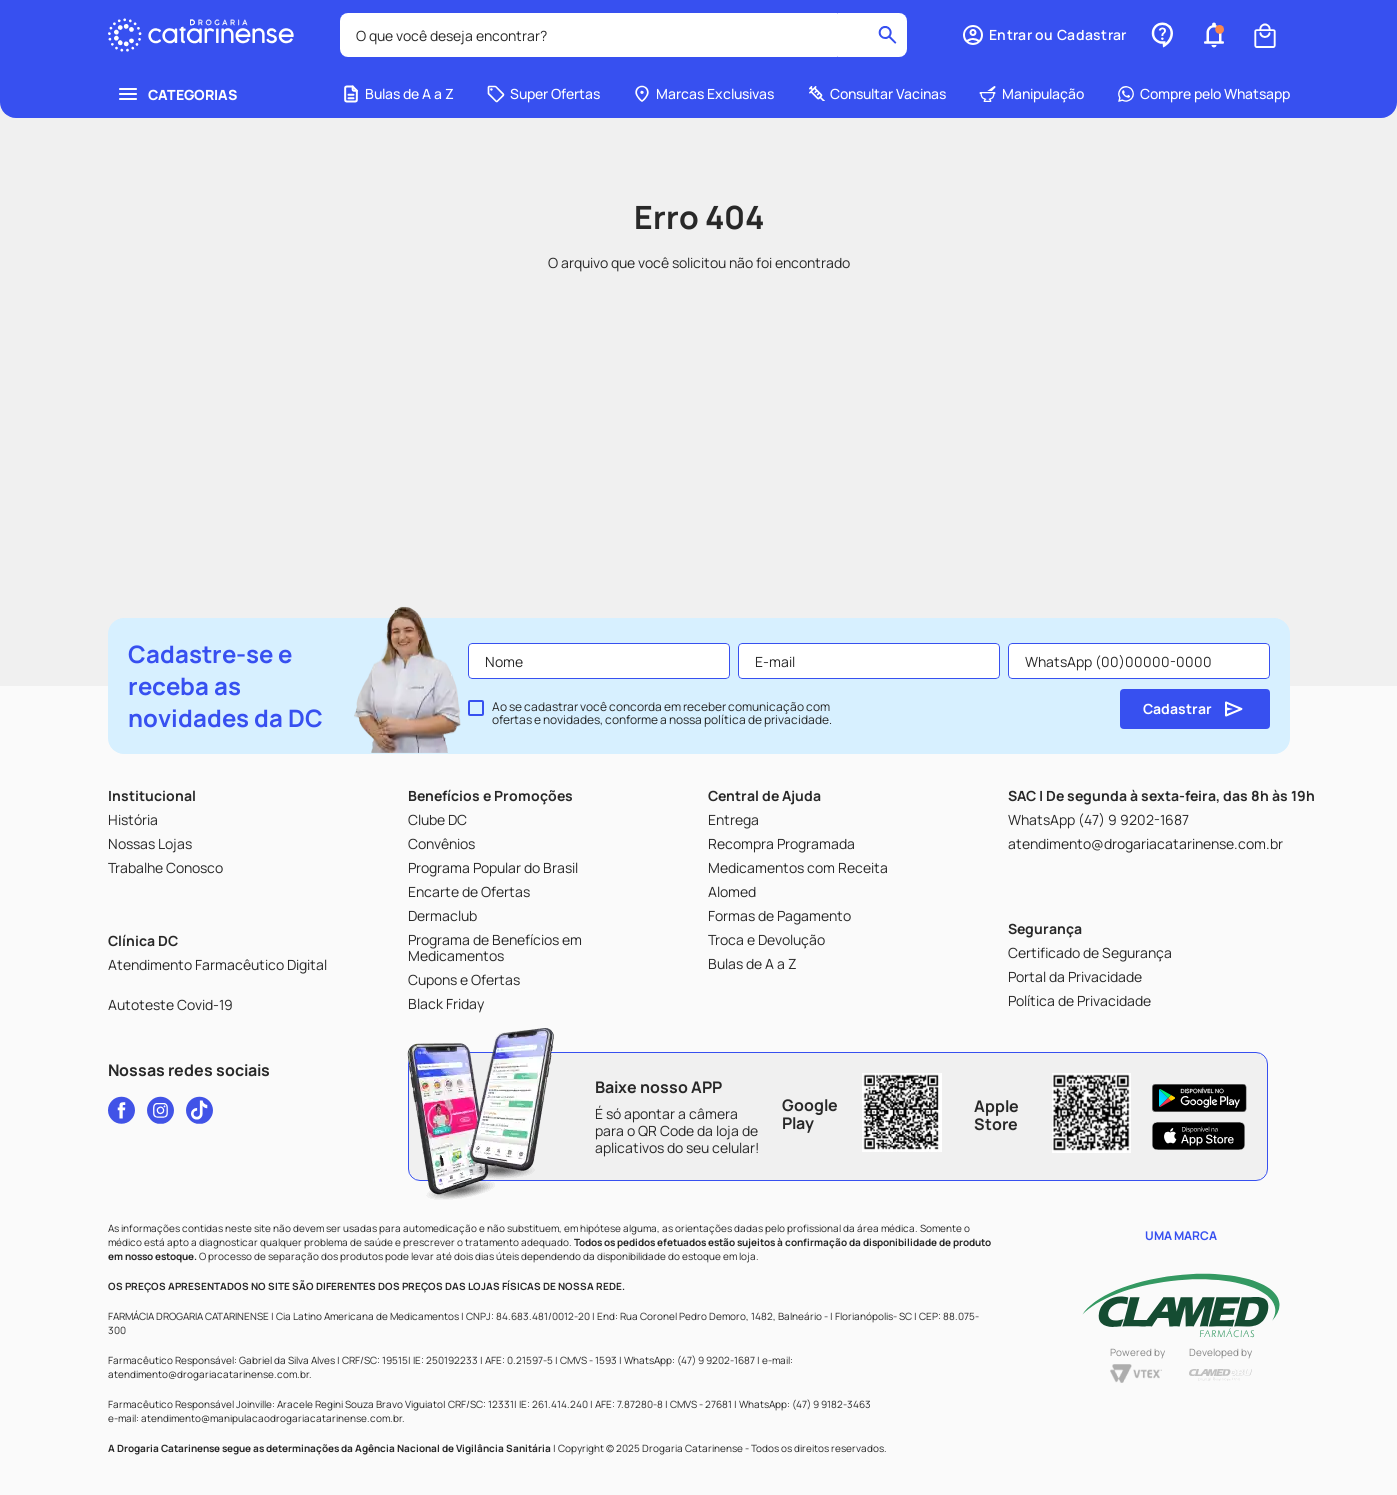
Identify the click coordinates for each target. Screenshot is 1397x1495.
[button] (1043, 35)
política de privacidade (766, 719)
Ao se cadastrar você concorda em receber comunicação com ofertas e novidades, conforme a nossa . (662, 714)
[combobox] (624, 35)
